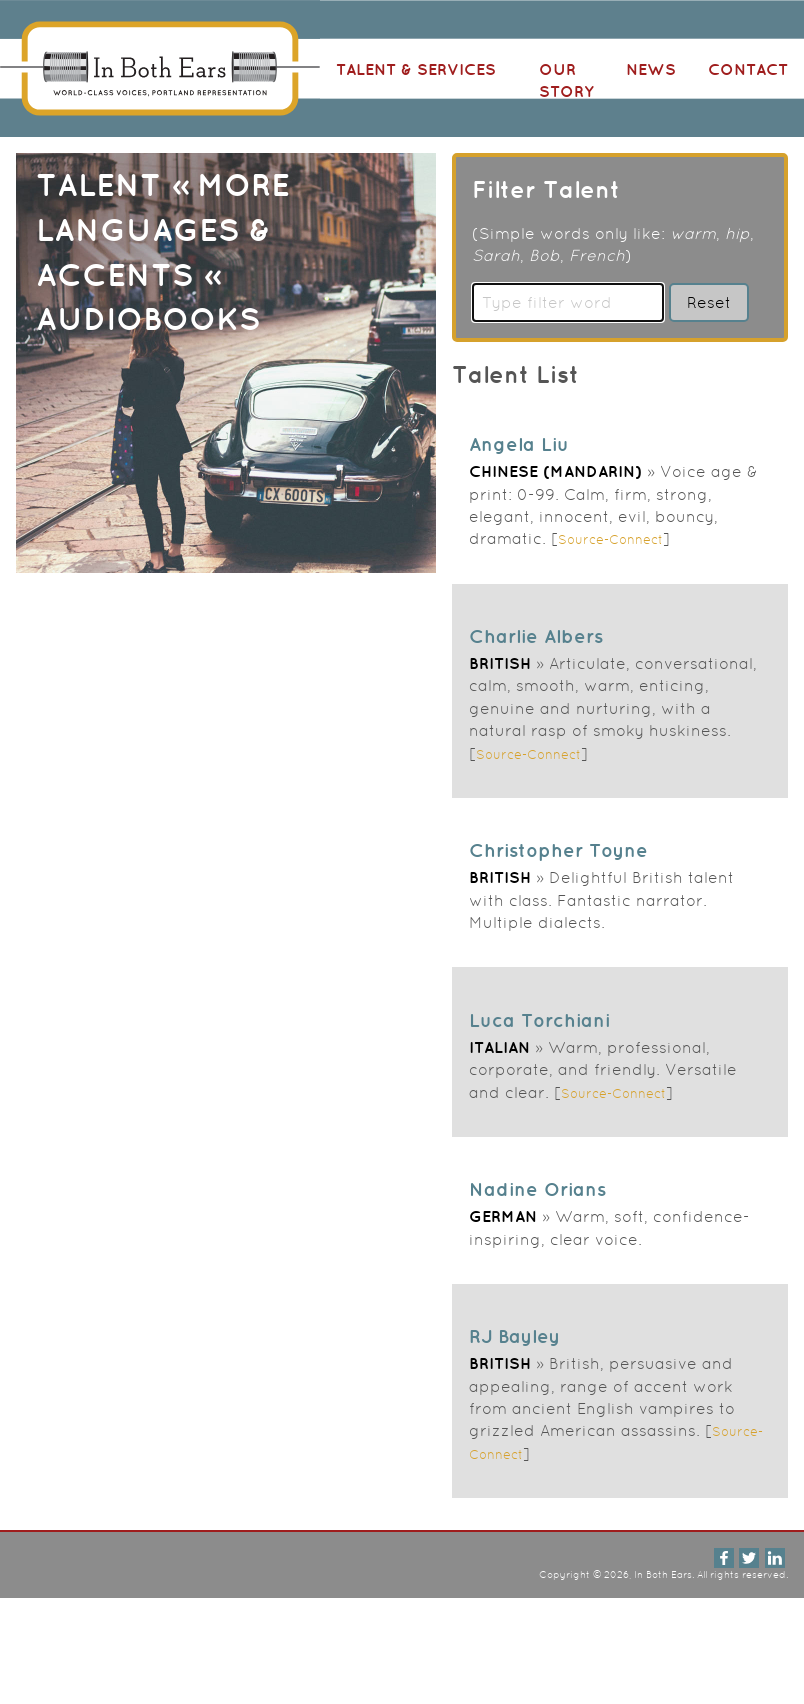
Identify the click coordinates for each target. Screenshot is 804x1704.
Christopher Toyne (558, 850)
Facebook (724, 1558)
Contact (748, 69)
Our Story (566, 80)
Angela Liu (519, 444)
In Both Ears (160, 68)
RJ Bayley (514, 1336)
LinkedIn (775, 1558)
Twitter (749, 1558)
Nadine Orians (537, 1189)
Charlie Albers (536, 636)
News (651, 69)
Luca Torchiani (539, 1020)
